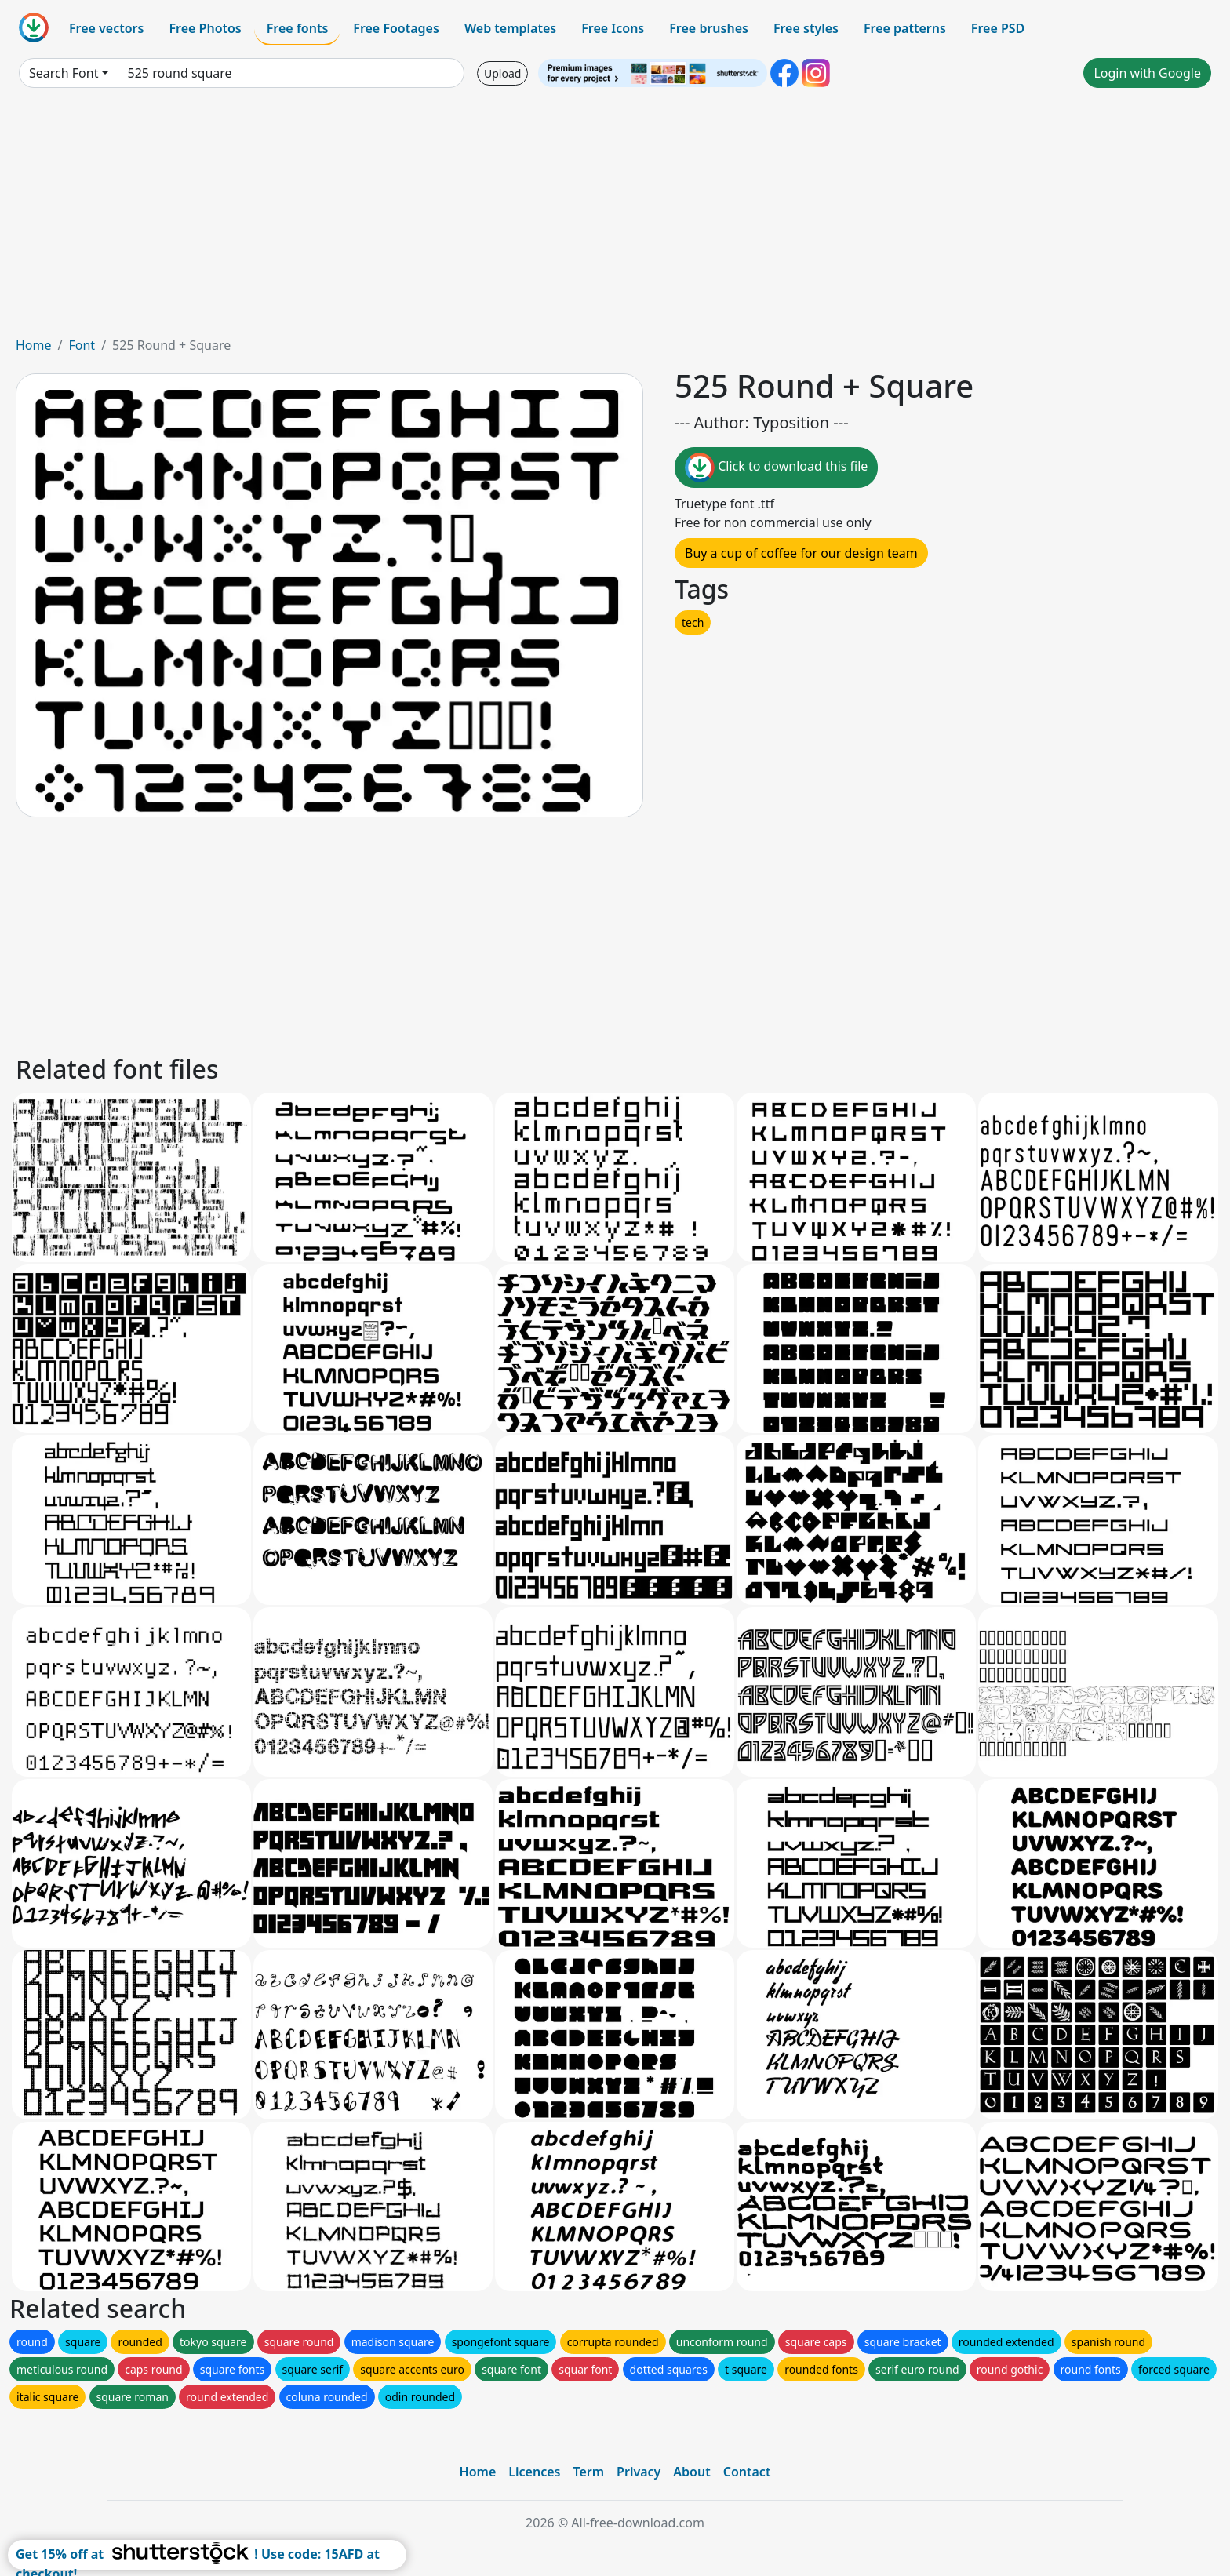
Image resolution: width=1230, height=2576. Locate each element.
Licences (534, 2471)
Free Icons (612, 28)
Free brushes (708, 28)
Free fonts (298, 28)
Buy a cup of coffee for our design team (801, 553)
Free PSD (997, 28)
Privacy (638, 2471)
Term (588, 2471)
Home (34, 345)
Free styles (806, 28)
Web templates (510, 28)
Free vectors (106, 28)
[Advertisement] (615, 218)
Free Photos (205, 28)
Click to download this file (776, 467)
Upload (502, 73)
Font (81, 345)
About (691, 2471)
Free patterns (905, 28)
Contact (747, 2471)
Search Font (63, 73)
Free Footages (396, 28)
